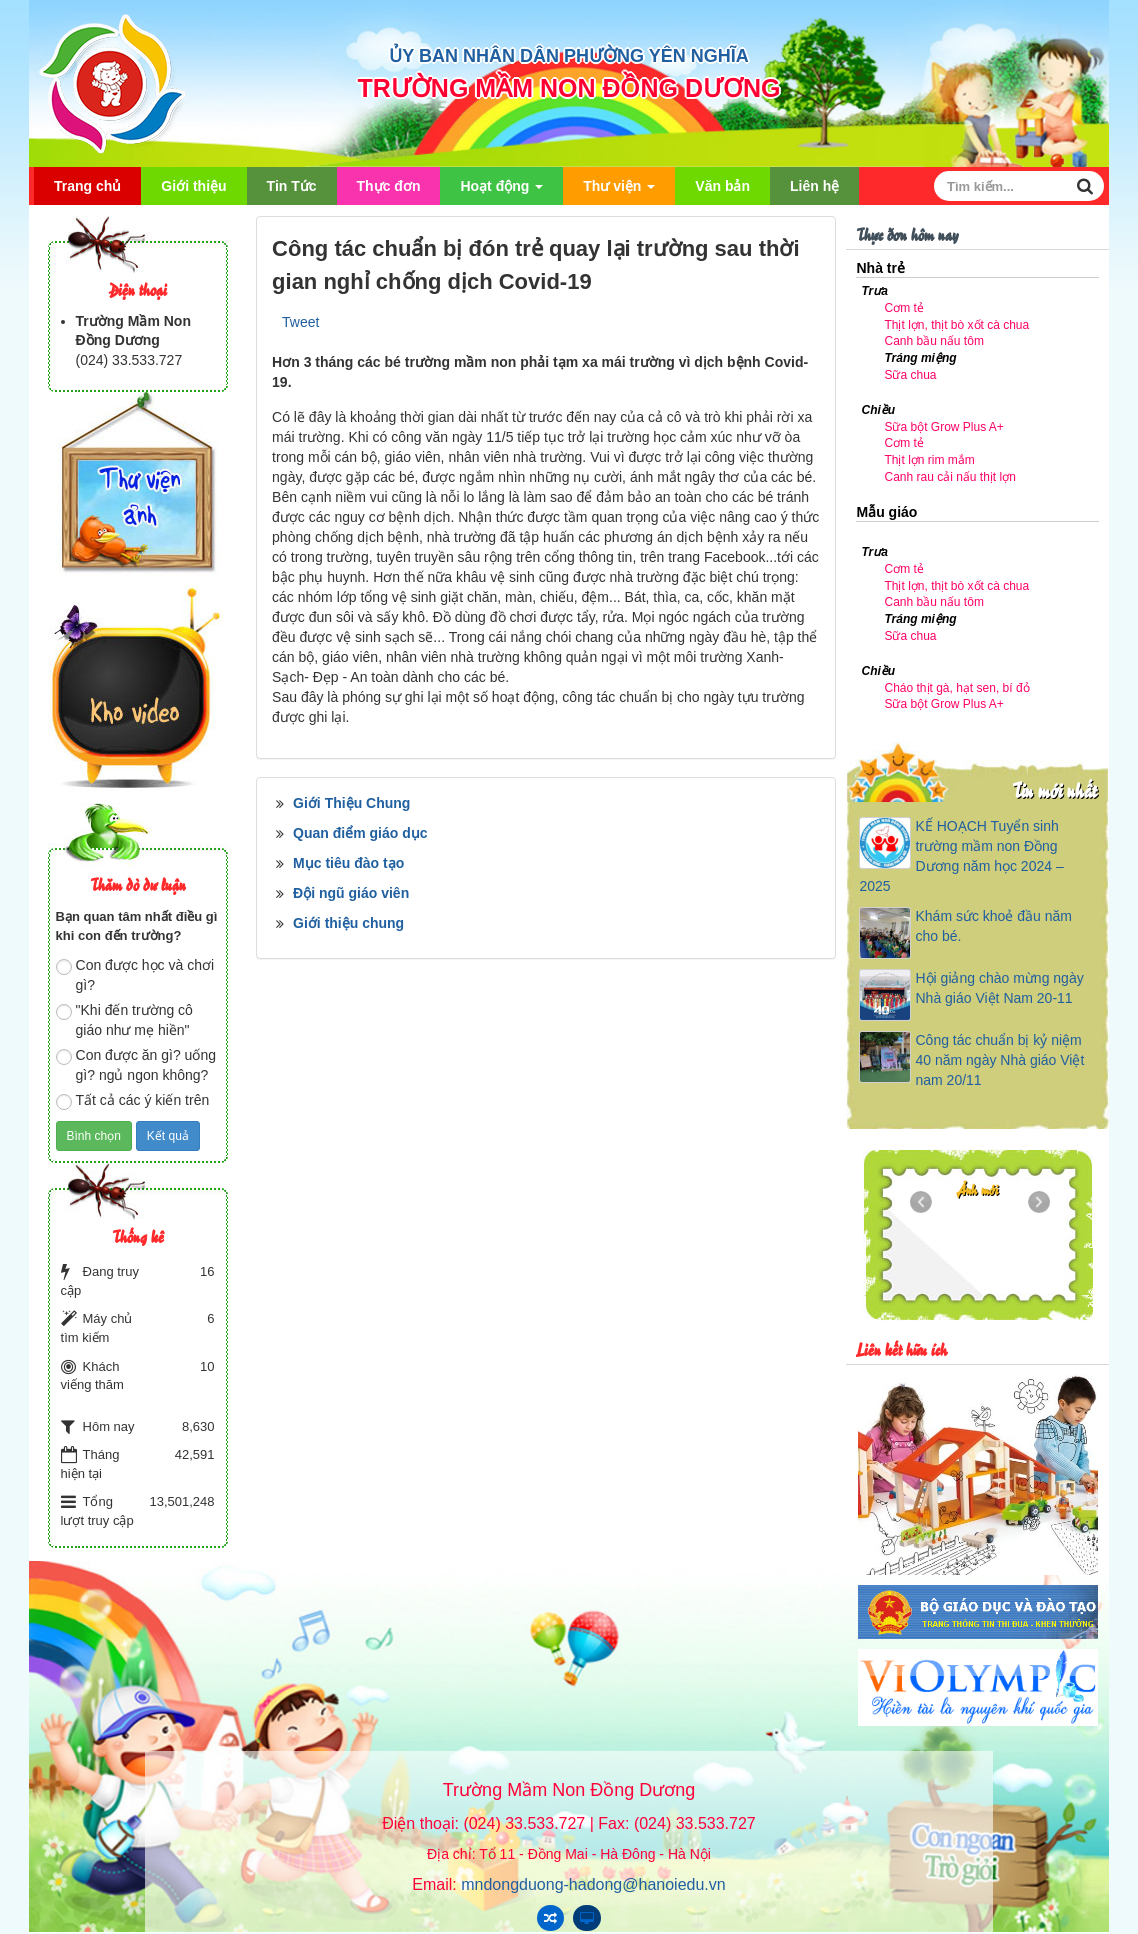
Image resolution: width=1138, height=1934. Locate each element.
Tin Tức (292, 186)
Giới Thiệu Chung (351, 803)
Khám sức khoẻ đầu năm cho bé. (993, 926)
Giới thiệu (193, 186)
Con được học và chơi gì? (135, 975)
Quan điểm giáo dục (360, 833)
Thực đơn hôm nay (907, 233)
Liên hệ (814, 186)
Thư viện (619, 191)
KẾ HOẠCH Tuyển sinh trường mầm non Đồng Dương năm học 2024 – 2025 (961, 856)
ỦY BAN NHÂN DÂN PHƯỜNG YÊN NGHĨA (568, 56)
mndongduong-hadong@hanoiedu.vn (593, 1884)
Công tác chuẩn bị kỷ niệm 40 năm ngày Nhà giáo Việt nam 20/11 (999, 1060)
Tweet (300, 322)
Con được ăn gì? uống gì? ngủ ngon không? (136, 1065)
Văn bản (722, 186)
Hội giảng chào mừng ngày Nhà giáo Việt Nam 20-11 (999, 988)
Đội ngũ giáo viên (351, 893)
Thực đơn (389, 186)
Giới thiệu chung (348, 923)
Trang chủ (87, 186)
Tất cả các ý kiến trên (133, 1101)
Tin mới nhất (1054, 789)
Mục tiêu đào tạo (348, 863)
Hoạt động (501, 191)
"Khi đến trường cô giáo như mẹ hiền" (124, 1020)
